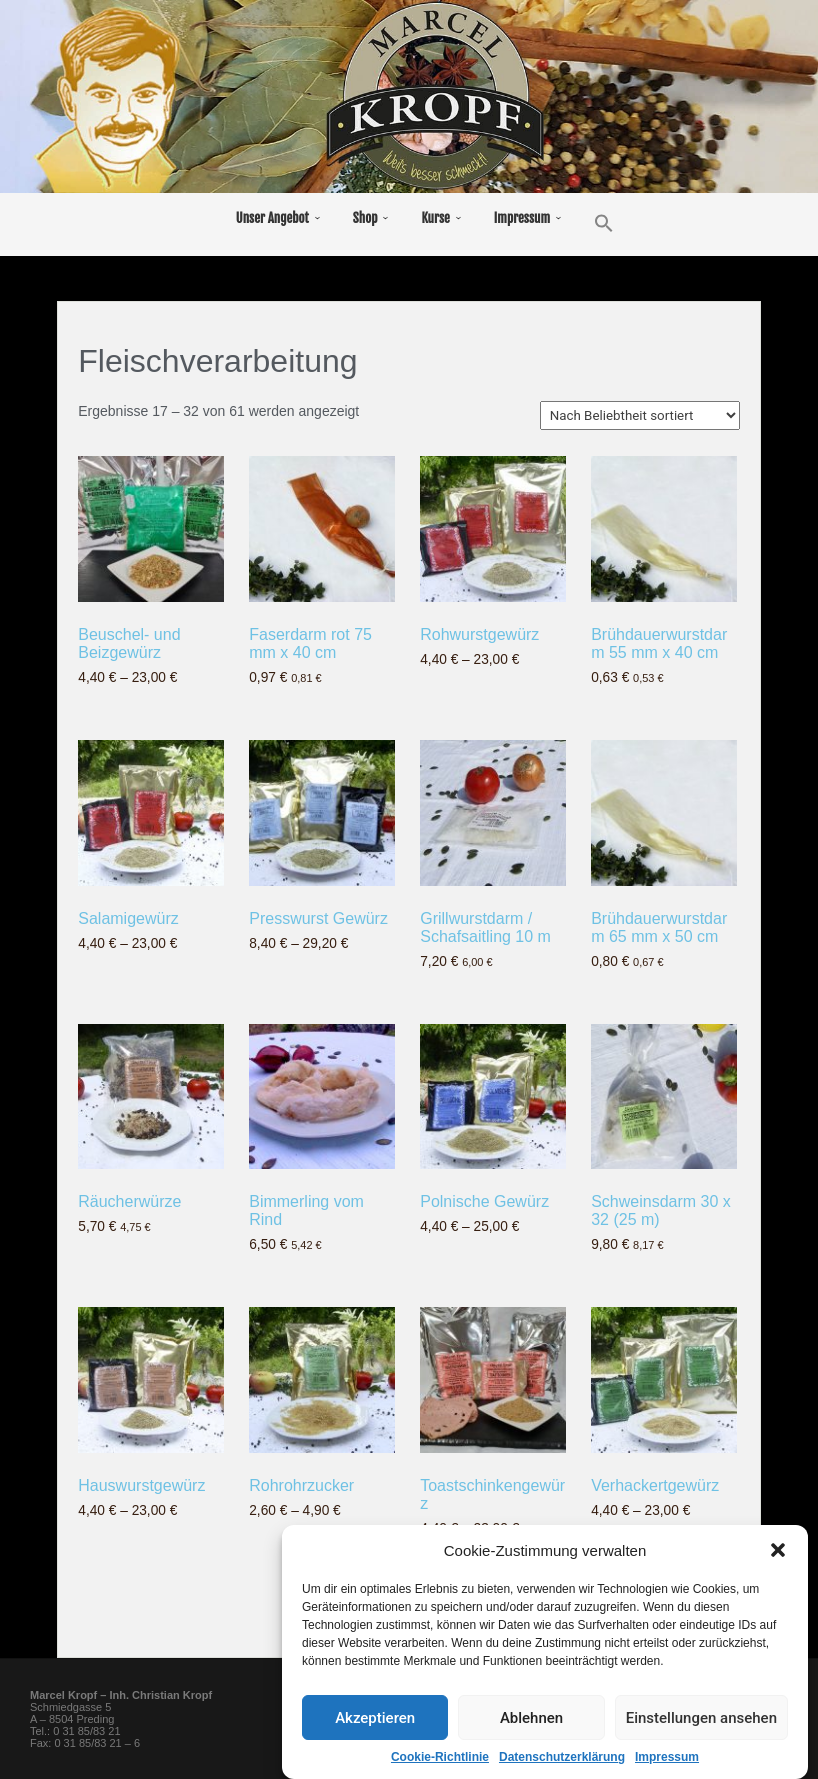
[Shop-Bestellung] (640, 415)
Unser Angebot (272, 218)
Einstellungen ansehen (701, 1743)
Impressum (522, 218)
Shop (365, 218)
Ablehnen (531, 1743)
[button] (778, 1576)
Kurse (435, 218)
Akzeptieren (375, 1743)
